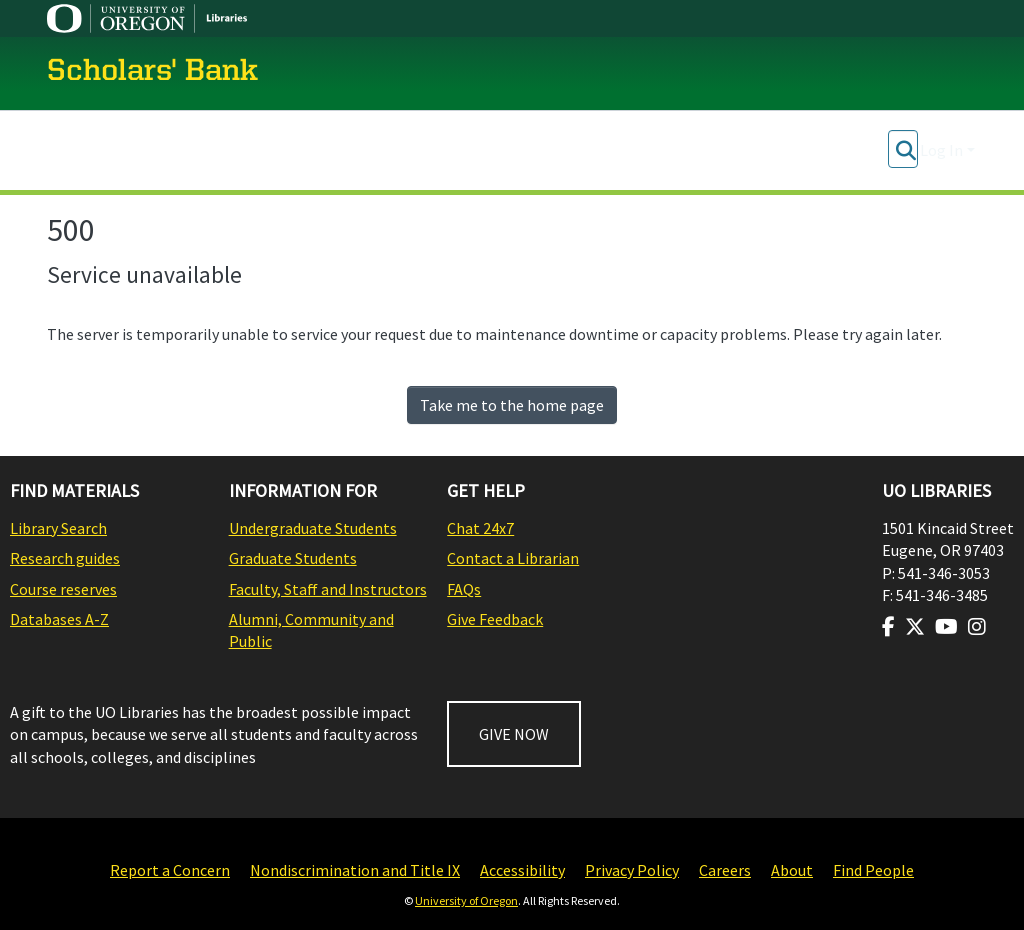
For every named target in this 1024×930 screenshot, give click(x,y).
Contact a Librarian (513, 558)
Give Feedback (495, 619)
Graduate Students (293, 558)
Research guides (65, 558)
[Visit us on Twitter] (915, 627)
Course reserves (63, 589)
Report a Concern (170, 870)
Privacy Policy (632, 870)
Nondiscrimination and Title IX (355, 870)
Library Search (58, 528)
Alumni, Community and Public (311, 630)
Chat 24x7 (480, 528)
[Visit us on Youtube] (946, 627)
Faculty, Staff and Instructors (328, 589)
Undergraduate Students (313, 528)
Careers (725, 870)
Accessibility (522, 870)
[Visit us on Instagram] (977, 627)
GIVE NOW (514, 734)
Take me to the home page (512, 405)
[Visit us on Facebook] (888, 627)
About (792, 870)
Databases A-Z (59, 619)
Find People (873, 870)
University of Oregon (466, 900)
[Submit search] (905, 150)
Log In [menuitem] (941, 150)
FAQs (464, 589)
